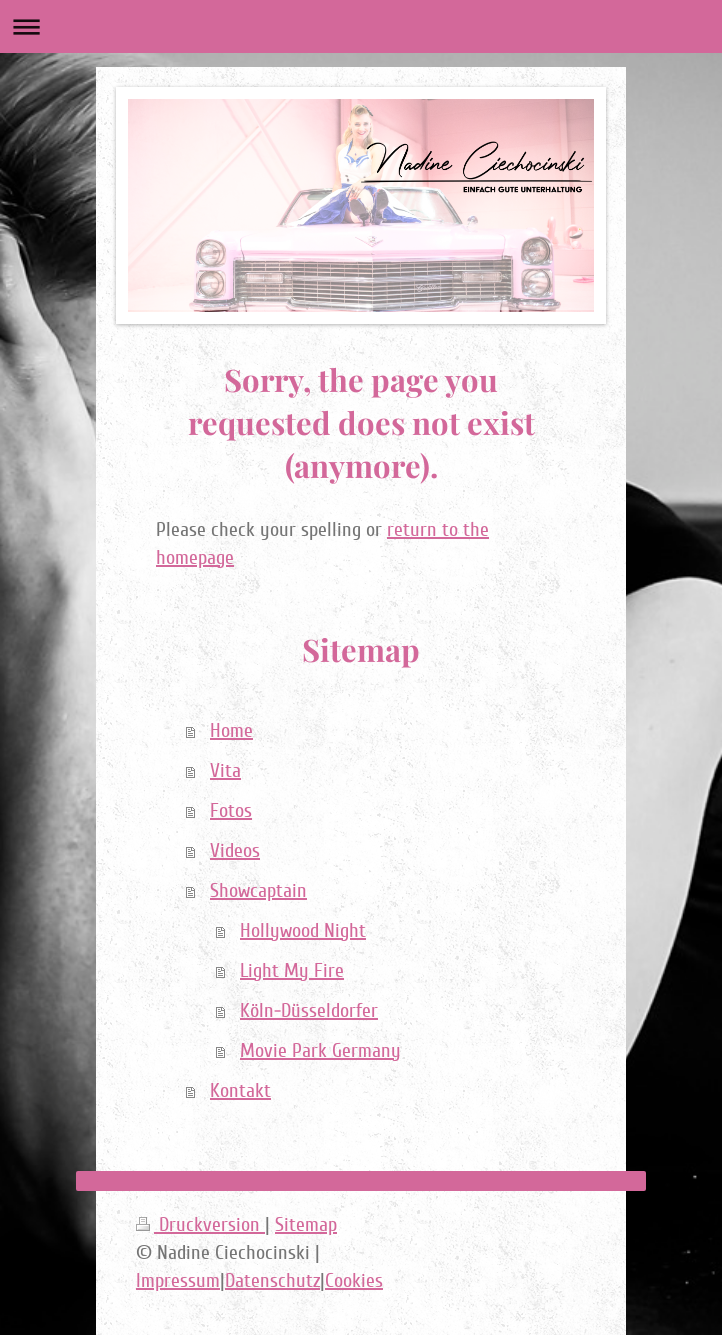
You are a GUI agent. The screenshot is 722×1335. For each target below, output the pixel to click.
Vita (225, 771)
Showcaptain (258, 891)
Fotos (231, 811)
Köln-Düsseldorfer (309, 1011)
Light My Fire (292, 971)
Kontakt (240, 1091)
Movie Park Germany (320, 1051)
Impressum (178, 1281)
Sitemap (306, 1225)
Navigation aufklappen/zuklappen (361, 26)
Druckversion (200, 1225)
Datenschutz (272, 1281)
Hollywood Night (303, 931)
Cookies (354, 1281)
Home (231, 731)
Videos (235, 851)
